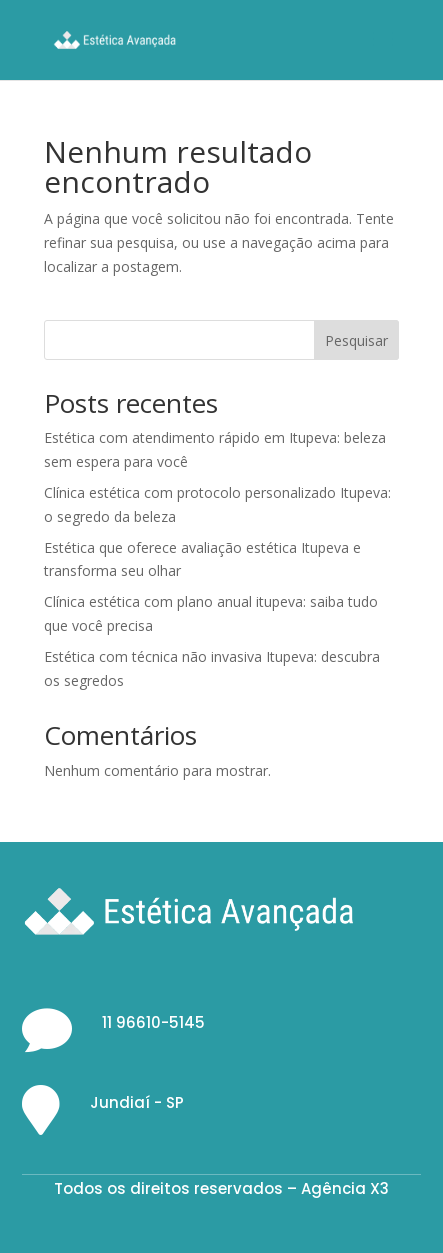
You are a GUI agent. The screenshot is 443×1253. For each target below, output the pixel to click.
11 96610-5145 (153, 1022)
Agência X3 (345, 1188)
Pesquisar (356, 340)
